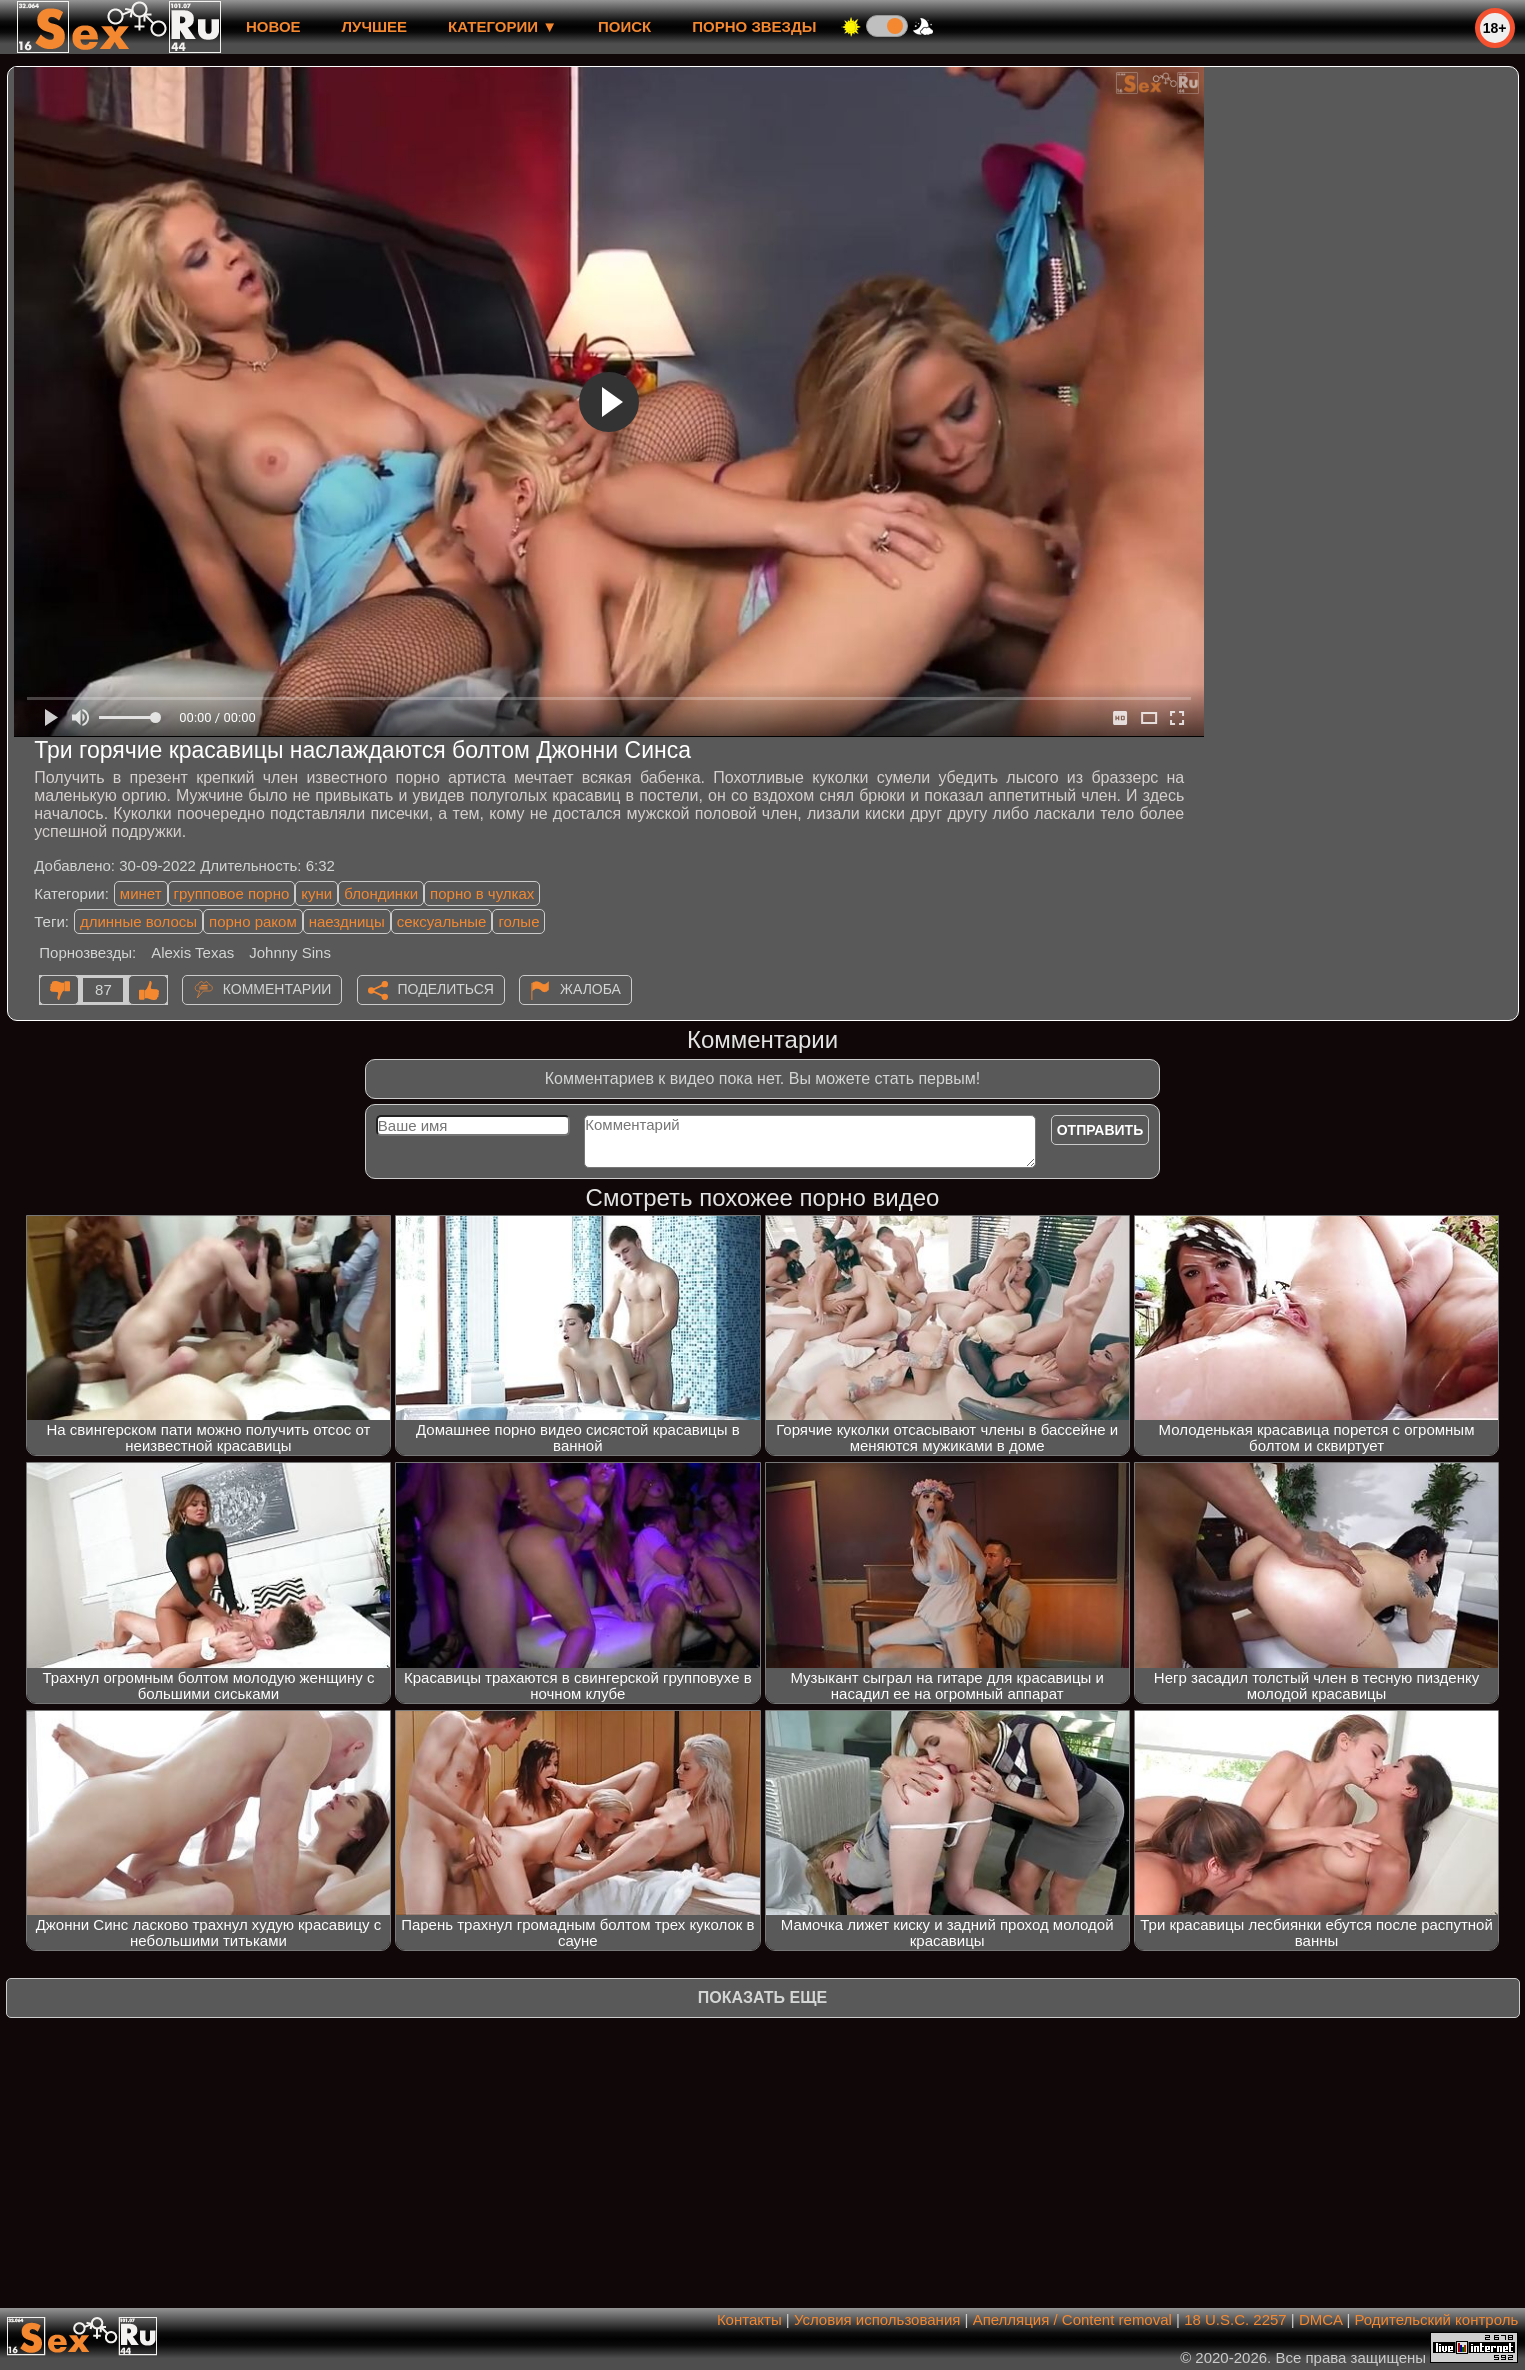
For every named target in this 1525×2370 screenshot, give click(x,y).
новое (273, 26)
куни (316, 893)
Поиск (624, 26)
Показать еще (762, 1997)
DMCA (1320, 2319)
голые (518, 921)
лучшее (374, 26)
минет (141, 893)
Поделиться (446, 989)
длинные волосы (138, 921)
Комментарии (277, 989)
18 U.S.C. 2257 (1235, 2319)
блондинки (381, 893)
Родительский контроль (1437, 2319)
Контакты (749, 2319)
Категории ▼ (502, 26)
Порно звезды (754, 26)
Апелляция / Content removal (1072, 2319)
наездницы (347, 921)
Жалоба (590, 989)
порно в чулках (482, 893)
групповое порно (232, 893)
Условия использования (877, 2319)
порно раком (253, 921)
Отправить (1100, 1130)
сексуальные (442, 921)
